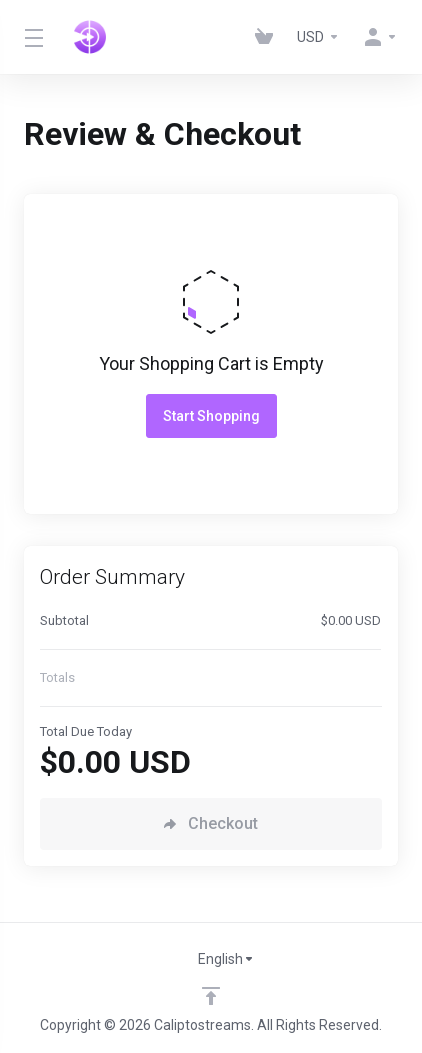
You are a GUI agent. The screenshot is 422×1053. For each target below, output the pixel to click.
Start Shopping (211, 416)
